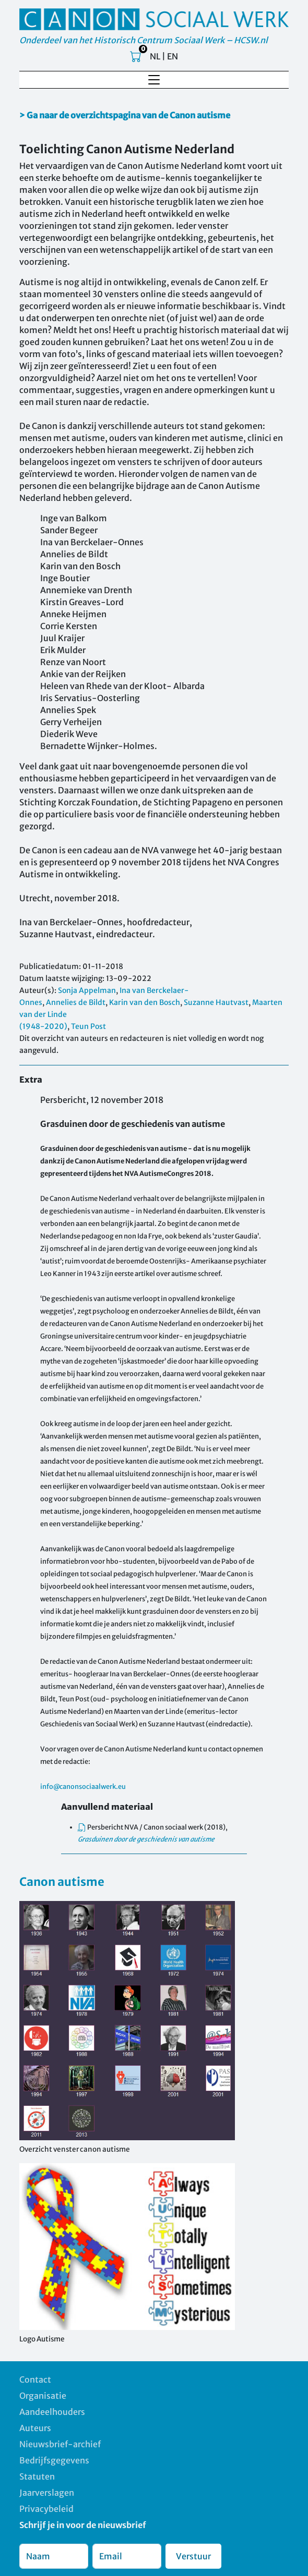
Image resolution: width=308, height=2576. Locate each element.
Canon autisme (61, 1881)
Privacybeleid (46, 2509)
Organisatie (42, 2395)
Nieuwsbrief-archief (60, 2444)
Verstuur (193, 2556)
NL (155, 56)
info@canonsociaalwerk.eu (83, 1786)
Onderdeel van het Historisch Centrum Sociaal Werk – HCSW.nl (143, 40)
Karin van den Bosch (144, 1002)
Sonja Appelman (87, 990)
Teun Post (88, 1026)
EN (172, 56)
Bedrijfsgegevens (54, 2460)
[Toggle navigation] (154, 79)
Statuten (37, 2476)
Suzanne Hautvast (216, 1002)
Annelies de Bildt (75, 1002)
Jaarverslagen (46, 2492)
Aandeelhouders (52, 2412)
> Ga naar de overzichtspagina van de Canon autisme (124, 115)
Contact (35, 2379)
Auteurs (35, 2428)
